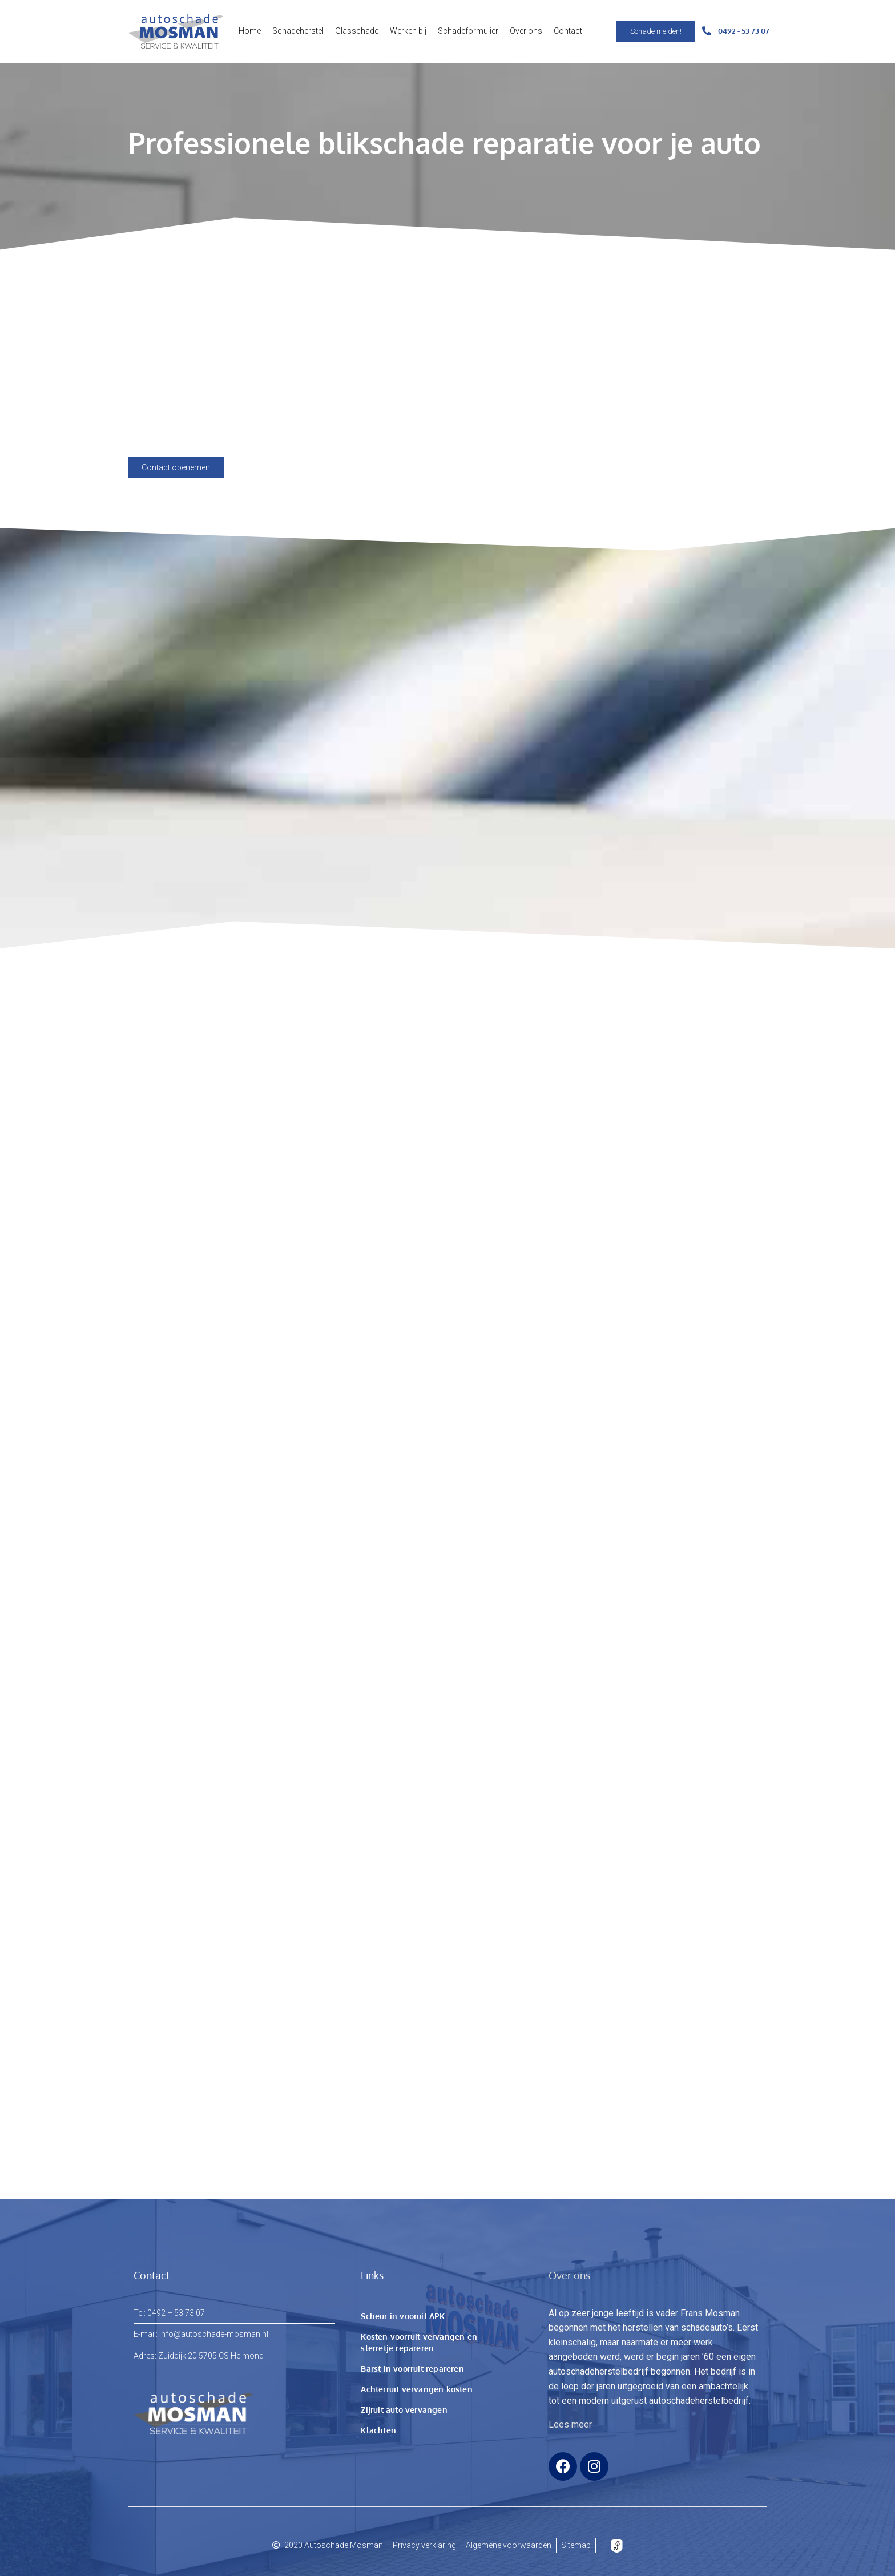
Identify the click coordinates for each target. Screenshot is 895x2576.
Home (250, 30)
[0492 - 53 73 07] (706, 31)
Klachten (378, 2430)
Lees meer (570, 2424)
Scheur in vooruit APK (403, 2316)
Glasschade (356, 30)
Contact (568, 30)
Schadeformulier (468, 30)
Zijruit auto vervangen (404, 2410)
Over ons (526, 30)
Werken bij (408, 30)
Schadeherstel (298, 30)
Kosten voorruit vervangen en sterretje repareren (419, 2342)
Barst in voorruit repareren (412, 2368)
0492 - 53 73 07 (743, 30)
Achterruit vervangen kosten (416, 2389)
